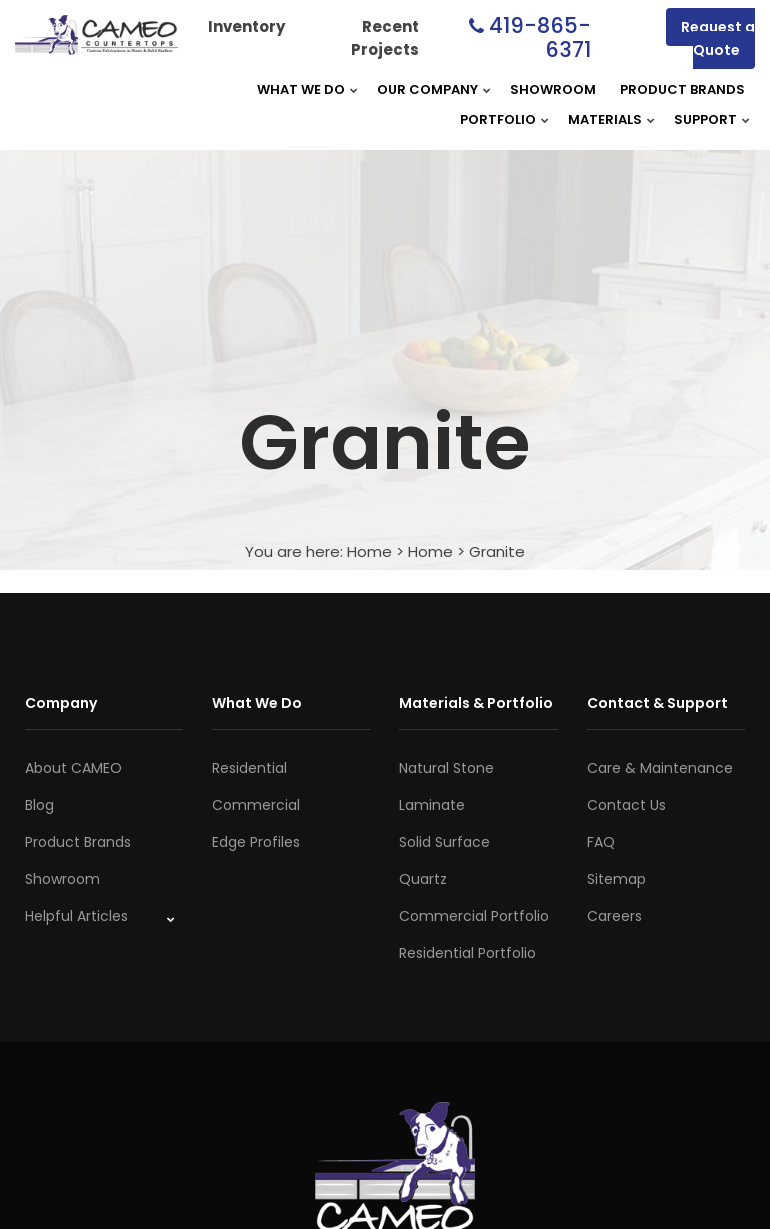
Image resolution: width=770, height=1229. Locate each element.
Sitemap (616, 879)
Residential (249, 768)
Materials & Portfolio (476, 703)
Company (61, 703)
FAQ (601, 842)
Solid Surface (444, 842)
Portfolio (498, 119)
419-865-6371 (540, 37)
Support (705, 119)
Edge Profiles (256, 842)
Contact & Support (657, 703)
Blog (39, 805)
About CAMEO (73, 768)
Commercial (256, 805)
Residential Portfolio (467, 953)
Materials (605, 119)
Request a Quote (718, 38)
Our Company (427, 89)
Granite (497, 551)
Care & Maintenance (660, 768)
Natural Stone (446, 768)
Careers (614, 916)
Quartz (423, 879)
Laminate (432, 805)
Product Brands (682, 89)
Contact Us (626, 805)
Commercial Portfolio (474, 916)
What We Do (301, 89)
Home (369, 551)
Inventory (246, 26)
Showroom (553, 89)
